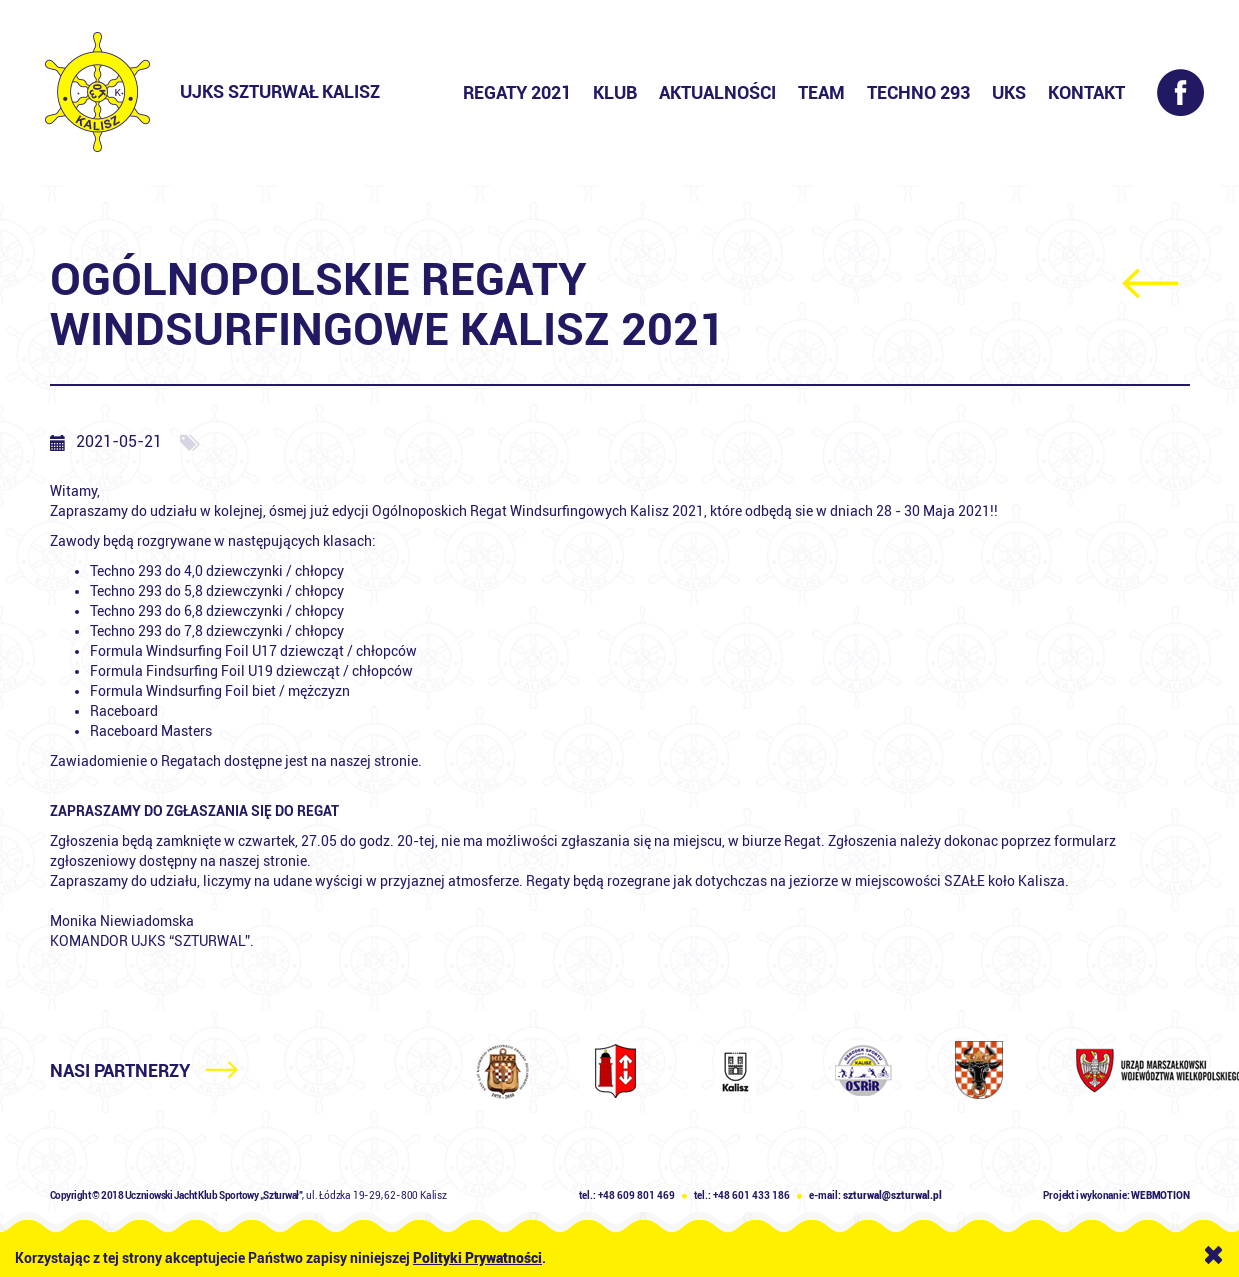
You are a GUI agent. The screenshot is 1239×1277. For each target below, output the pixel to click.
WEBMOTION (1160, 1195)
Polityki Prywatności (477, 1258)
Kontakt (1086, 92)
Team (821, 92)
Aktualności (717, 92)
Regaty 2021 (517, 92)
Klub (615, 92)
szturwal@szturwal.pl (892, 1195)
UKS (1009, 92)
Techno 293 (918, 92)
